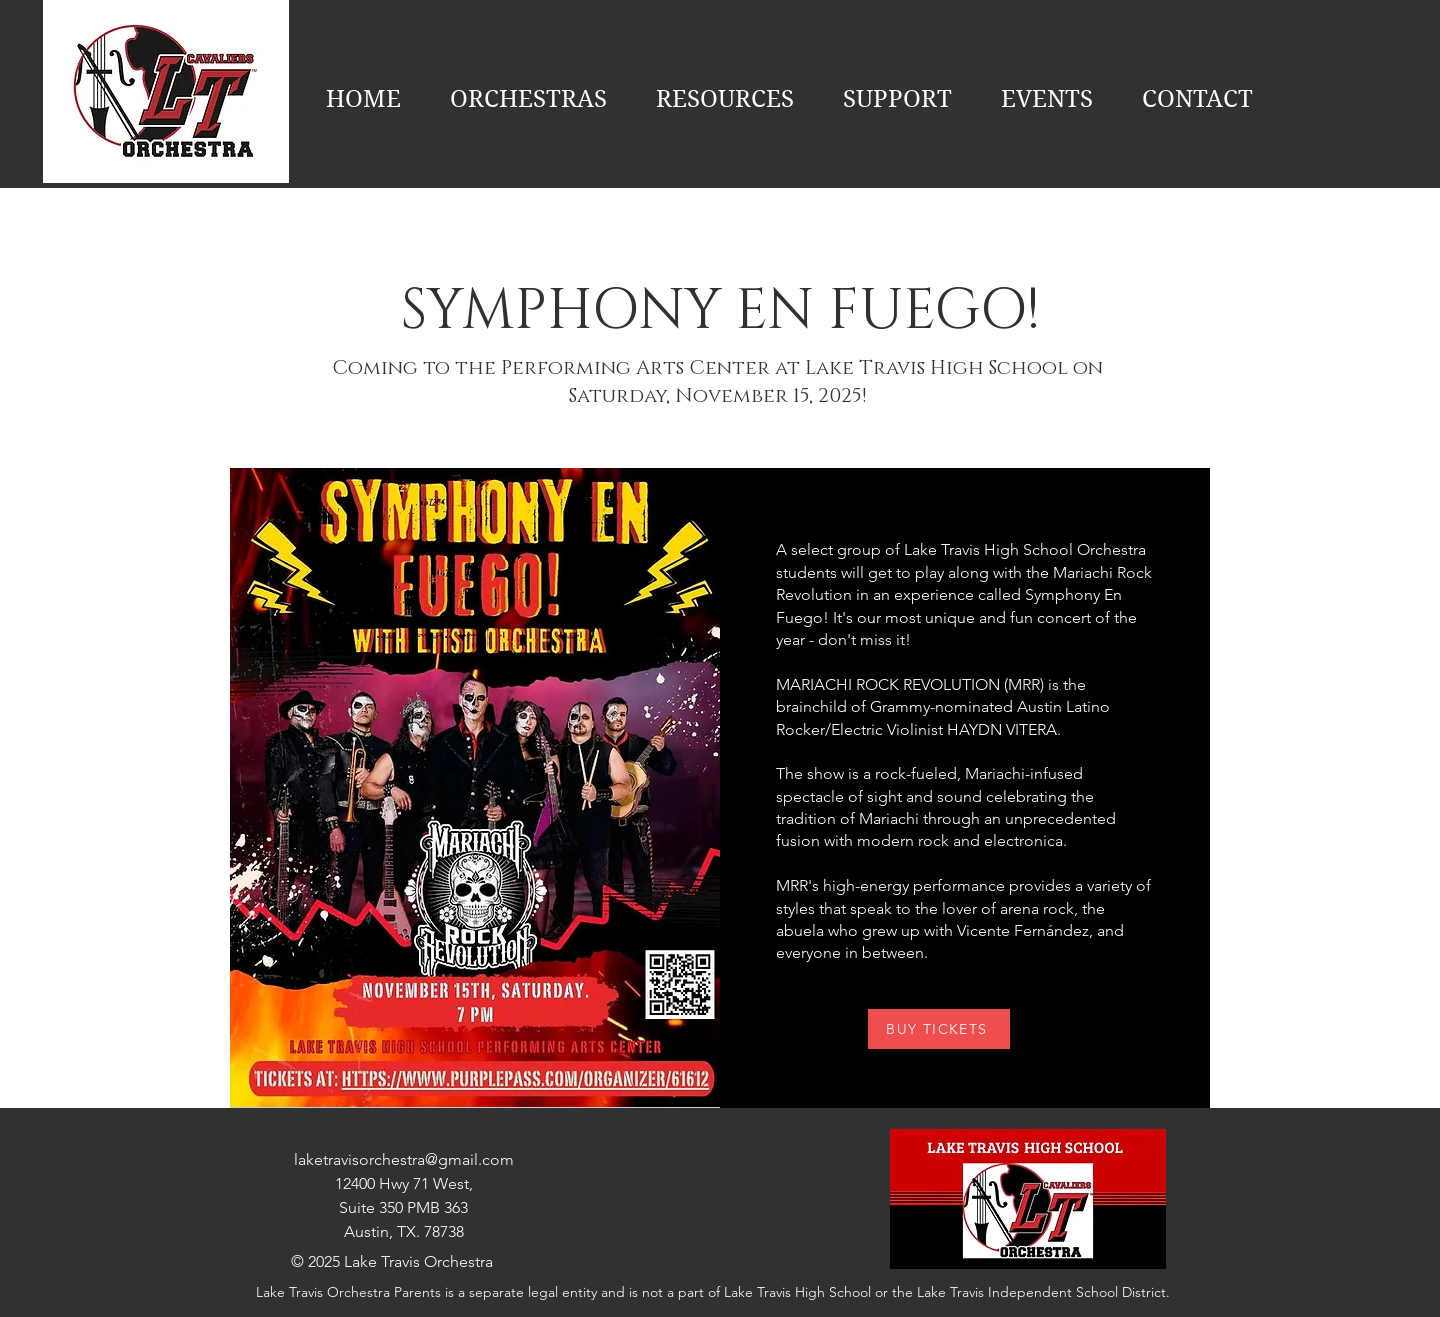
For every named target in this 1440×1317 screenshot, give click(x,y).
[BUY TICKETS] (939, 1029)
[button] (1046, 99)
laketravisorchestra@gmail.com (404, 1159)
